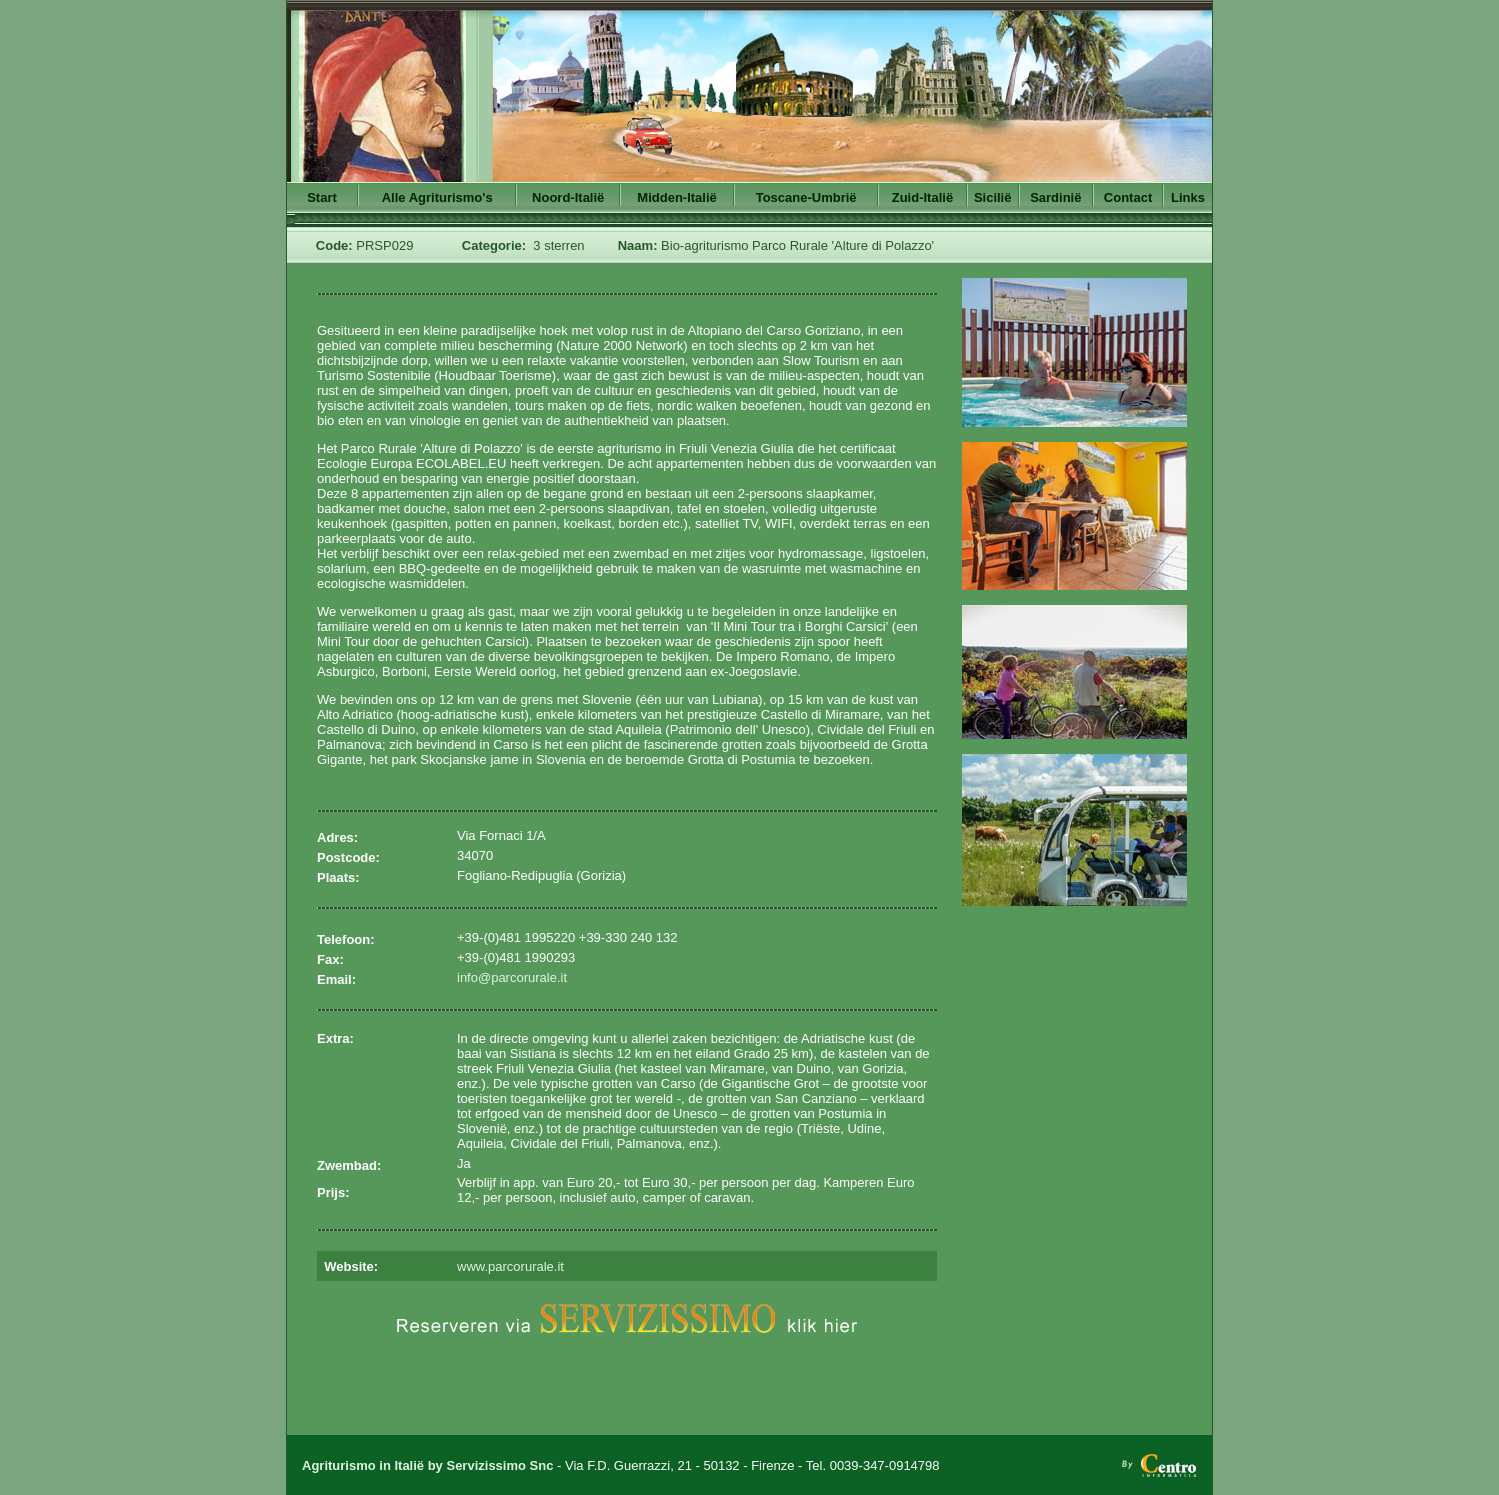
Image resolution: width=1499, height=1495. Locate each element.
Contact (1128, 197)
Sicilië (993, 197)
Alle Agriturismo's (437, 197)
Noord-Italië (568, 197)
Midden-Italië (676, 197)
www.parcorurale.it (510, 1266)
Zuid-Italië (922, 197)
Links (1188, 197)
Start (322, 197)
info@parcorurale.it (512, 977)
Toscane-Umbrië (806, 197)
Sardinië (1055, 197)
